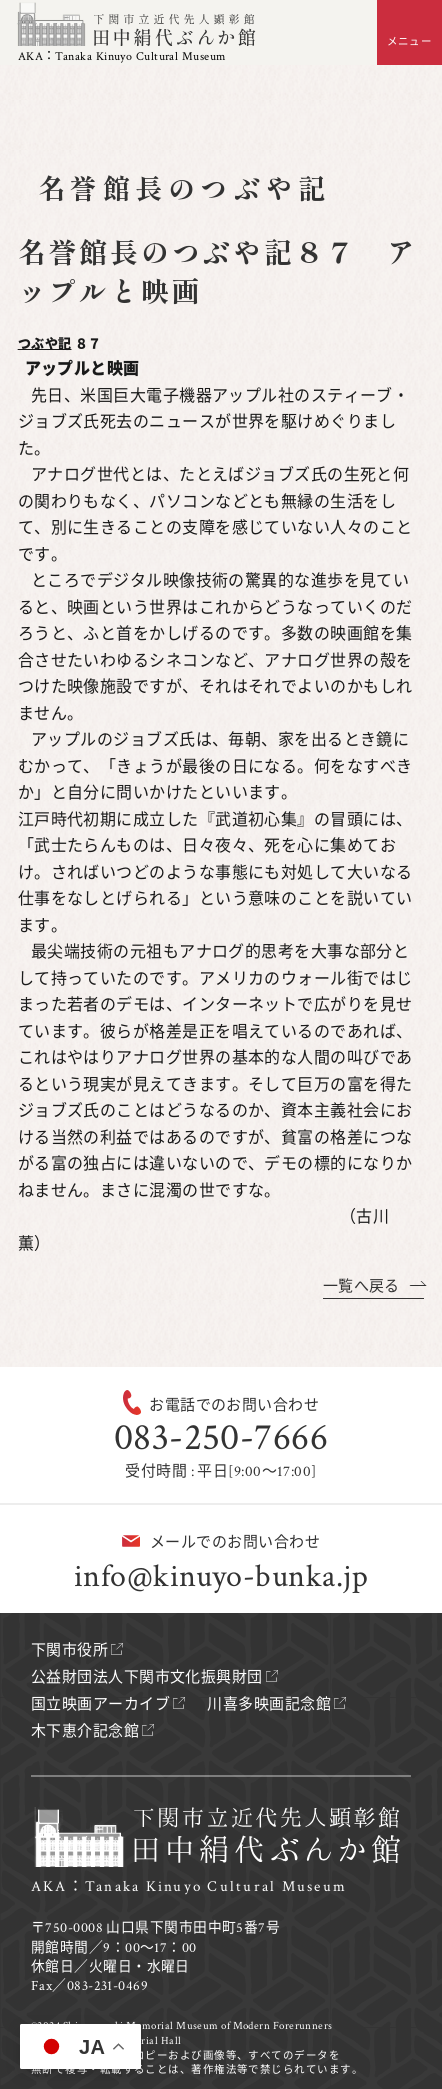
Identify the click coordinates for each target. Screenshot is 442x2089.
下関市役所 (69, 1650)
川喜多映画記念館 (269, 1704)
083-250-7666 (221, 1437)
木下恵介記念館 (85, 1731)
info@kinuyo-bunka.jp (221, 1576)
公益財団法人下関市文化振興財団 (147, 1677)
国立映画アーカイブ (100, 1704)
